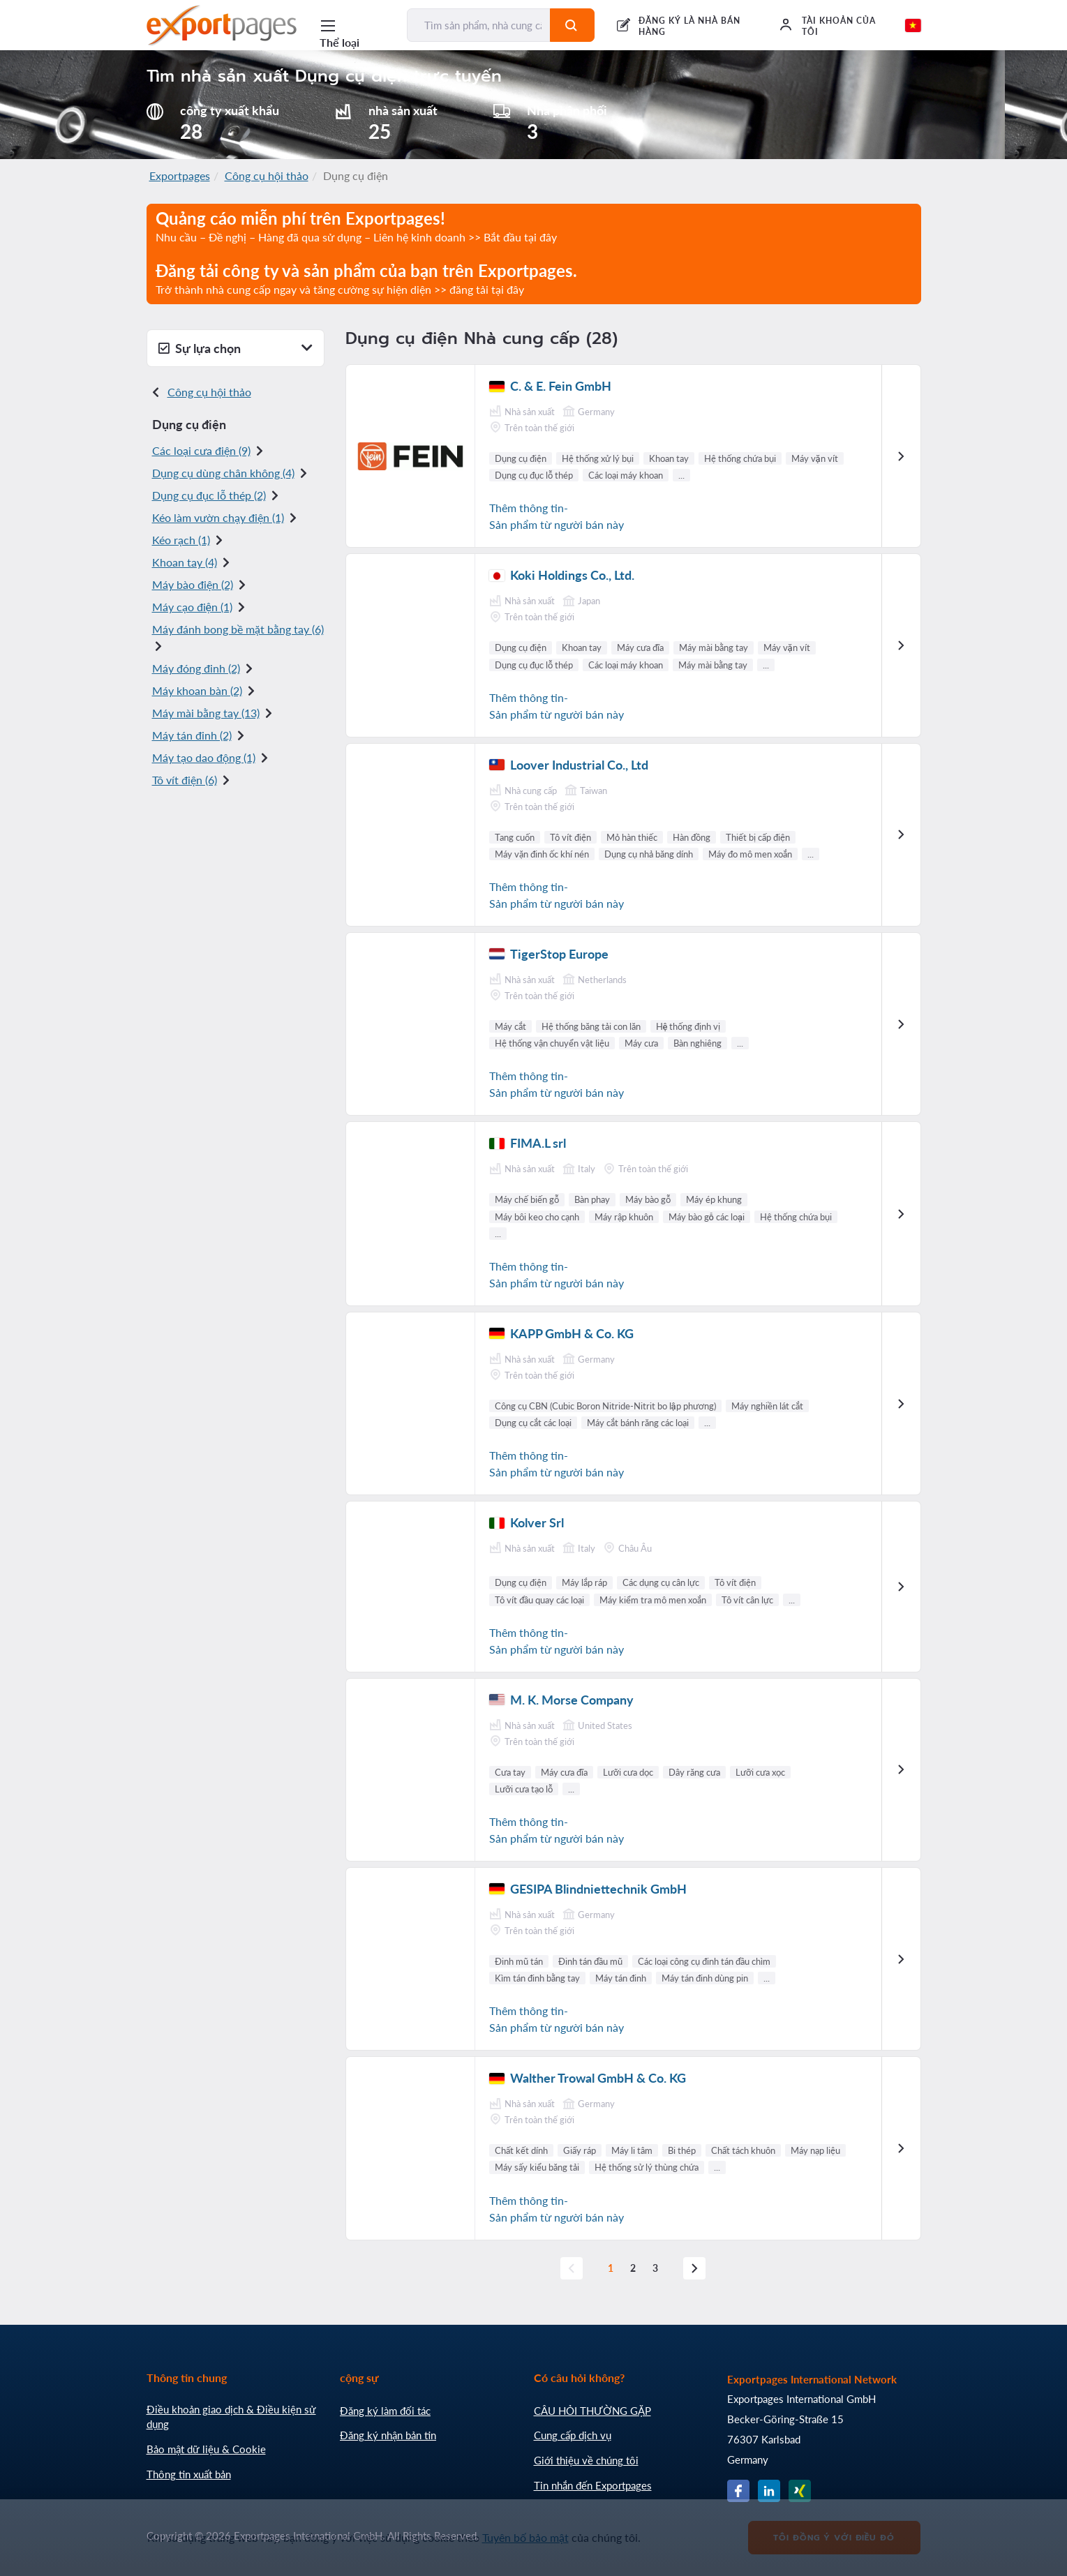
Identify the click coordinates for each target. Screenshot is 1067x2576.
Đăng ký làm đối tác (385, 2410)
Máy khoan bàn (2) (197, 690)
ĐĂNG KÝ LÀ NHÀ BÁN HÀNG (689, 26)
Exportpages (179, 175)
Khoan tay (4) (184, 562)
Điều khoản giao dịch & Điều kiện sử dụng (231, 2417)
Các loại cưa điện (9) (201, 450)
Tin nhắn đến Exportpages (593, 2485)
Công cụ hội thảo (266, 175)
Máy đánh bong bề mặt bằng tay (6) (238, 629)
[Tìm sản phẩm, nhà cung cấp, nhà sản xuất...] (479, 25)
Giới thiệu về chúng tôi (586, 2460)
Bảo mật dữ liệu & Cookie (206, 2449)
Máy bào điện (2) (192, 584)
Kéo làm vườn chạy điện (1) (218, 517)
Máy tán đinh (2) (192, 735)
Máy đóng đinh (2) (196, 668)
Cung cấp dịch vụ (572, 2435)
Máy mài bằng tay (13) (206, 712)
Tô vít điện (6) (184, 779)
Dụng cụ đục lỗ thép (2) (209, 495)
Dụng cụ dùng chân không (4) (223, 472)
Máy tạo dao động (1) (203, 757)
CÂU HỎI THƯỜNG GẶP (592, 2410)
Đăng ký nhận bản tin (388, 2435)
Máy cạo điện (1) (192, 606)
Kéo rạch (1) (181, 539)
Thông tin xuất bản (189, 2474)
